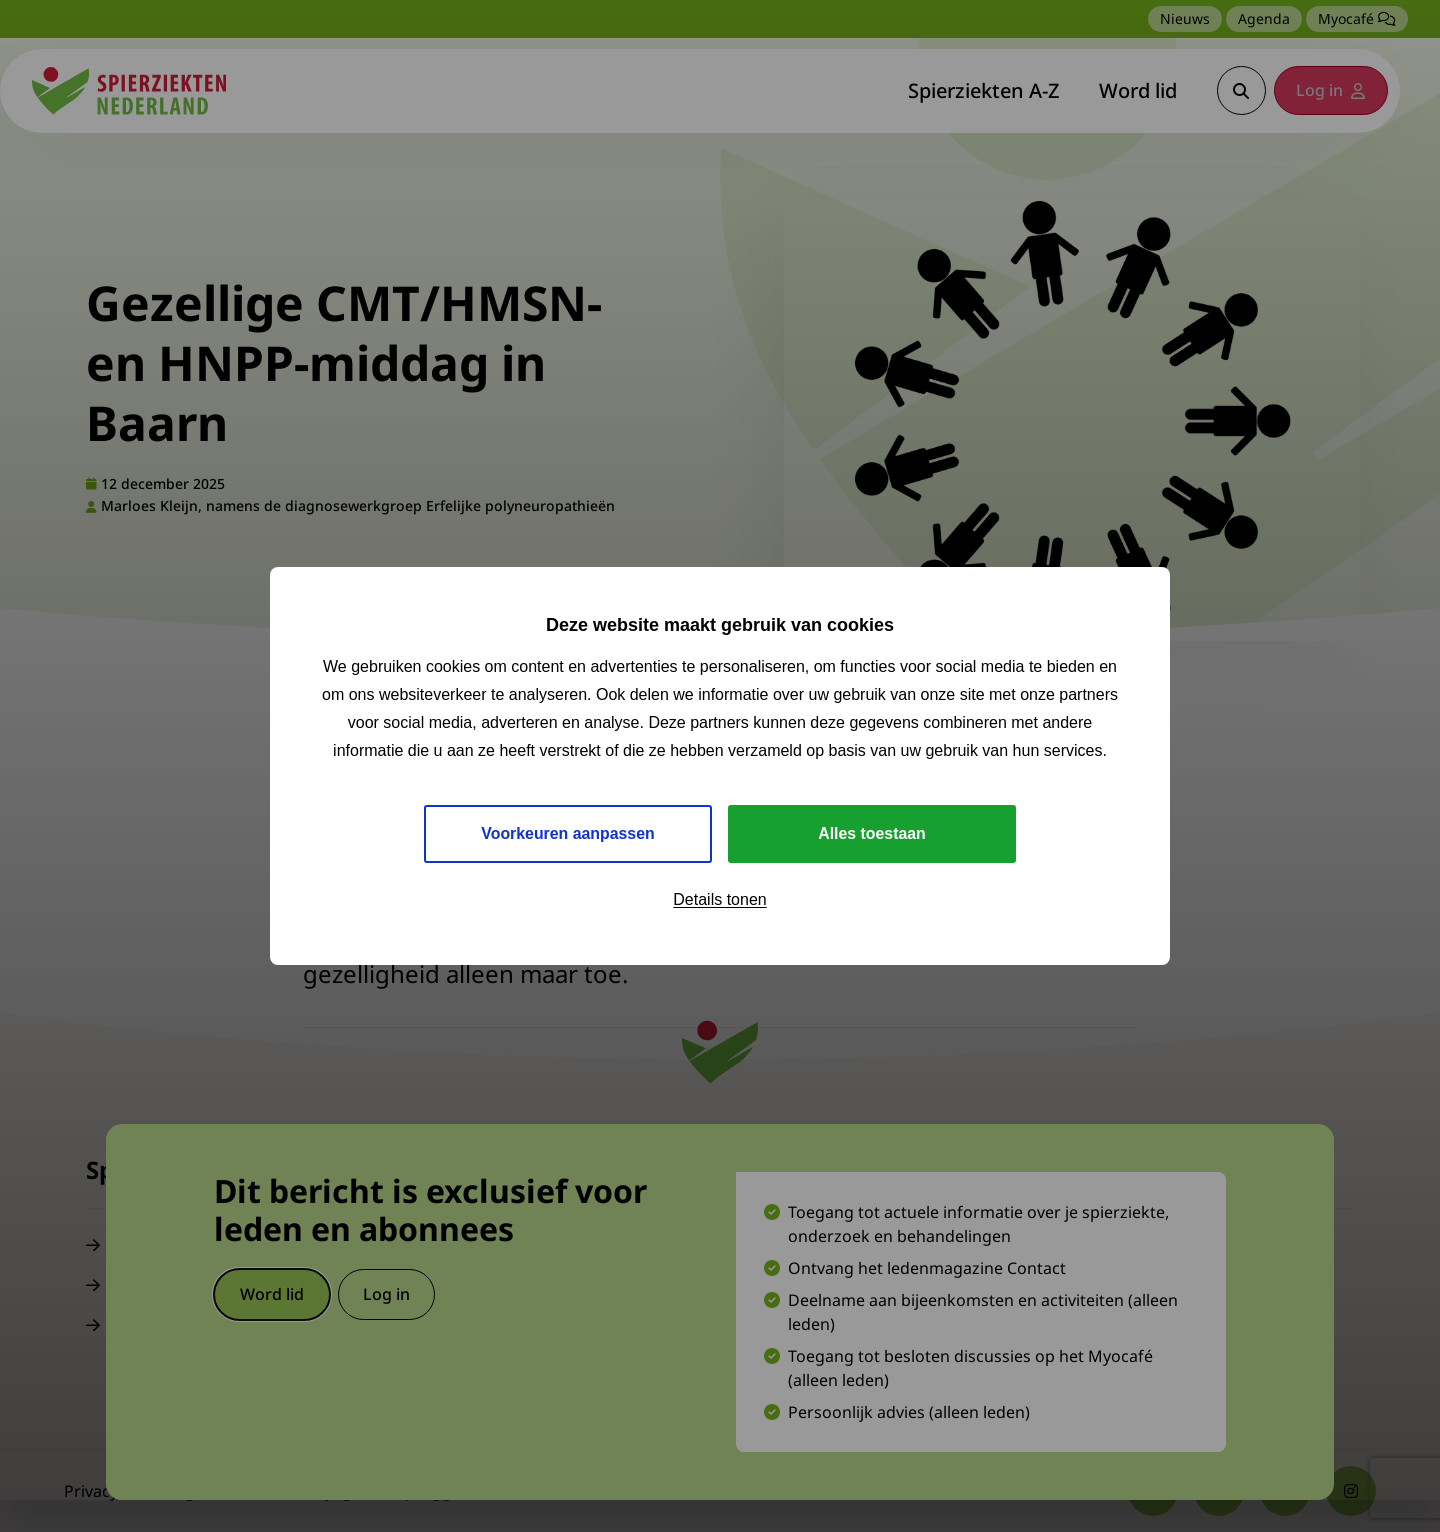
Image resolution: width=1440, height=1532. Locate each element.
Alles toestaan (872, 833)
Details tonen (719, 899)
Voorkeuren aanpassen (568, 833)
